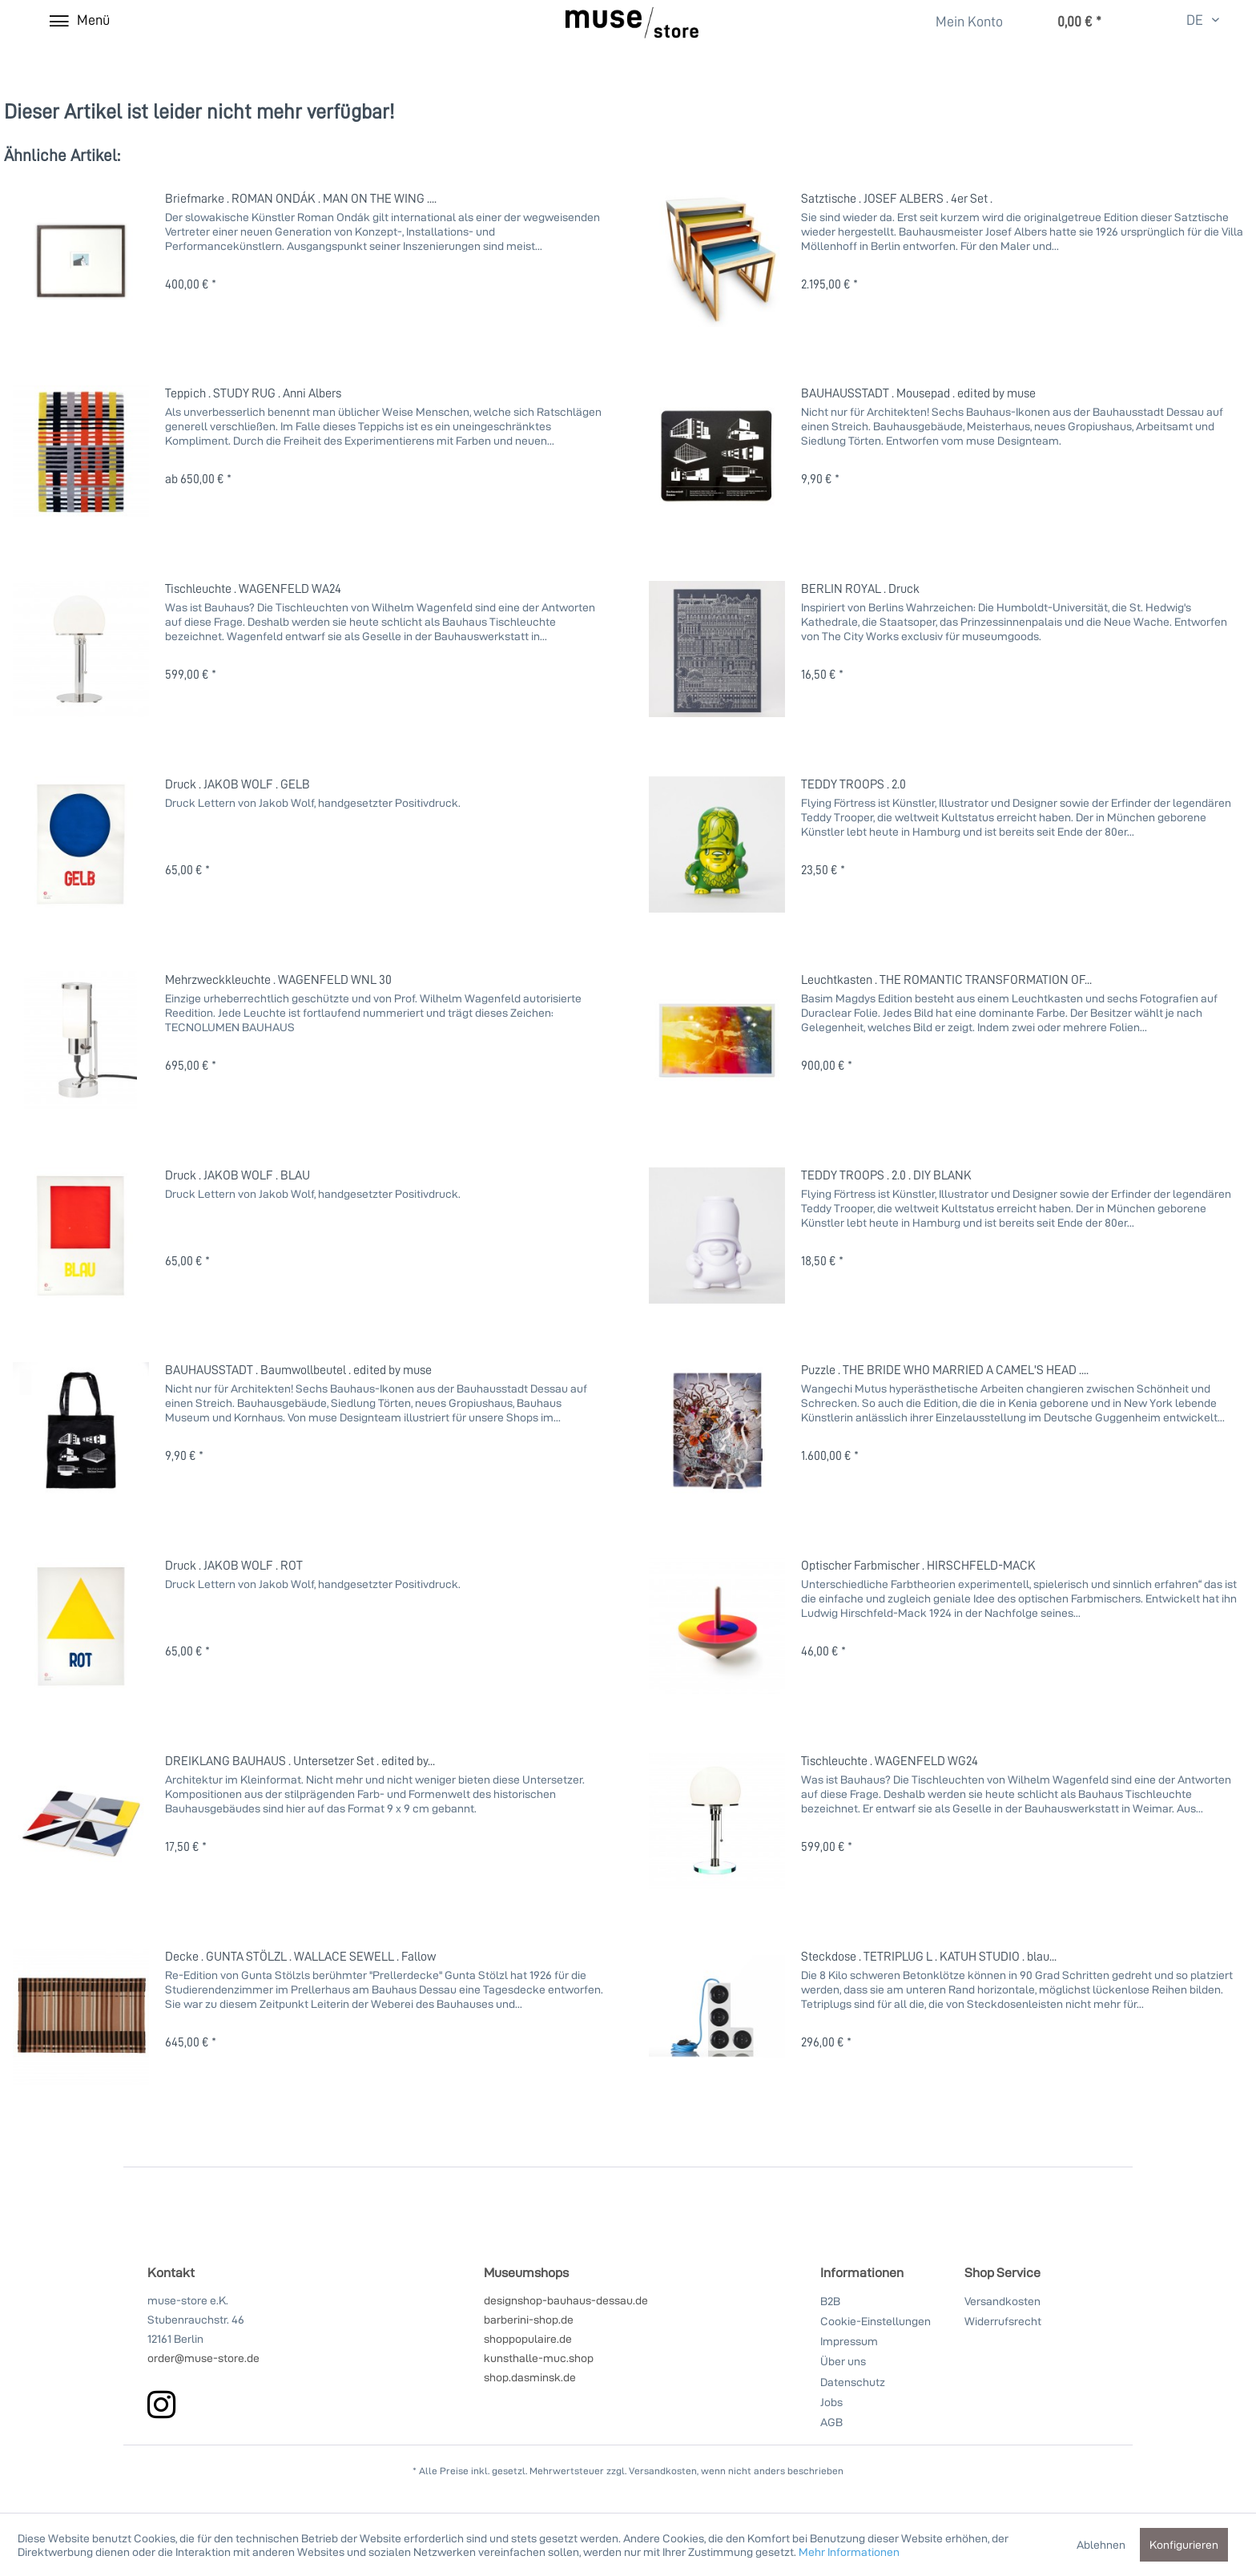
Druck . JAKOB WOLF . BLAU (237, 1175)
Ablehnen (1101, 2544)
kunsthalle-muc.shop (539, 2357)
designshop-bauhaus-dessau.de (566, 2300)
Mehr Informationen (849, 2551)
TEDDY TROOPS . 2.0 (853, 784)
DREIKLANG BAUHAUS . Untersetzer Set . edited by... (300, 1760)
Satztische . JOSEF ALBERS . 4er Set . (896, 198)
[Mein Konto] (959, 22)
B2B (830, 2301)
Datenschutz (852, 2382)
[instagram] (161, 2404)
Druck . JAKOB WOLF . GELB (237, 784)
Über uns (843, 2361)
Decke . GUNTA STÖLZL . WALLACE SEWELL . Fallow (300, 1956)
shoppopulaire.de (528, 2338)
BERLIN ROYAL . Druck (860, 588)
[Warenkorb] (1063, 22)
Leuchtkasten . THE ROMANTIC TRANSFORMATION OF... (946, 979)
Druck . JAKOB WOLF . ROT (234, 1565)
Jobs (831, 2402)
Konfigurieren (1183, 2544)
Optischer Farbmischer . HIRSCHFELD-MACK (918, 1565)
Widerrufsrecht (1002, 2321)
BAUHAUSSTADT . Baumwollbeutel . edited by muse (298, 1369)
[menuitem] (960, 21)
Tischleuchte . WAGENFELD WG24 (889, 1760)
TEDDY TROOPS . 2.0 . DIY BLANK (886, 1175)
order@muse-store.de (203, 2357)
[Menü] (79, 20)
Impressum (849, 2341)
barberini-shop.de (529, 2319)
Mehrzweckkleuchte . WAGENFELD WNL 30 (278, 979)
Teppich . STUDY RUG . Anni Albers (253, 393)
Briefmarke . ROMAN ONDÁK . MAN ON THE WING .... (301, 198)
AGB (831, 2422)
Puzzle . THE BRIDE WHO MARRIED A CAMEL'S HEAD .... (945, 1369)
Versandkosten (1002, 2301)
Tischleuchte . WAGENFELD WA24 (253, 588)
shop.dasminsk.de (530, 2377)
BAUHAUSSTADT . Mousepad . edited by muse (918, 393)
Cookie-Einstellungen (875, 2321)
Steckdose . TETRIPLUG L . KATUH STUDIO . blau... (929, 1956)
